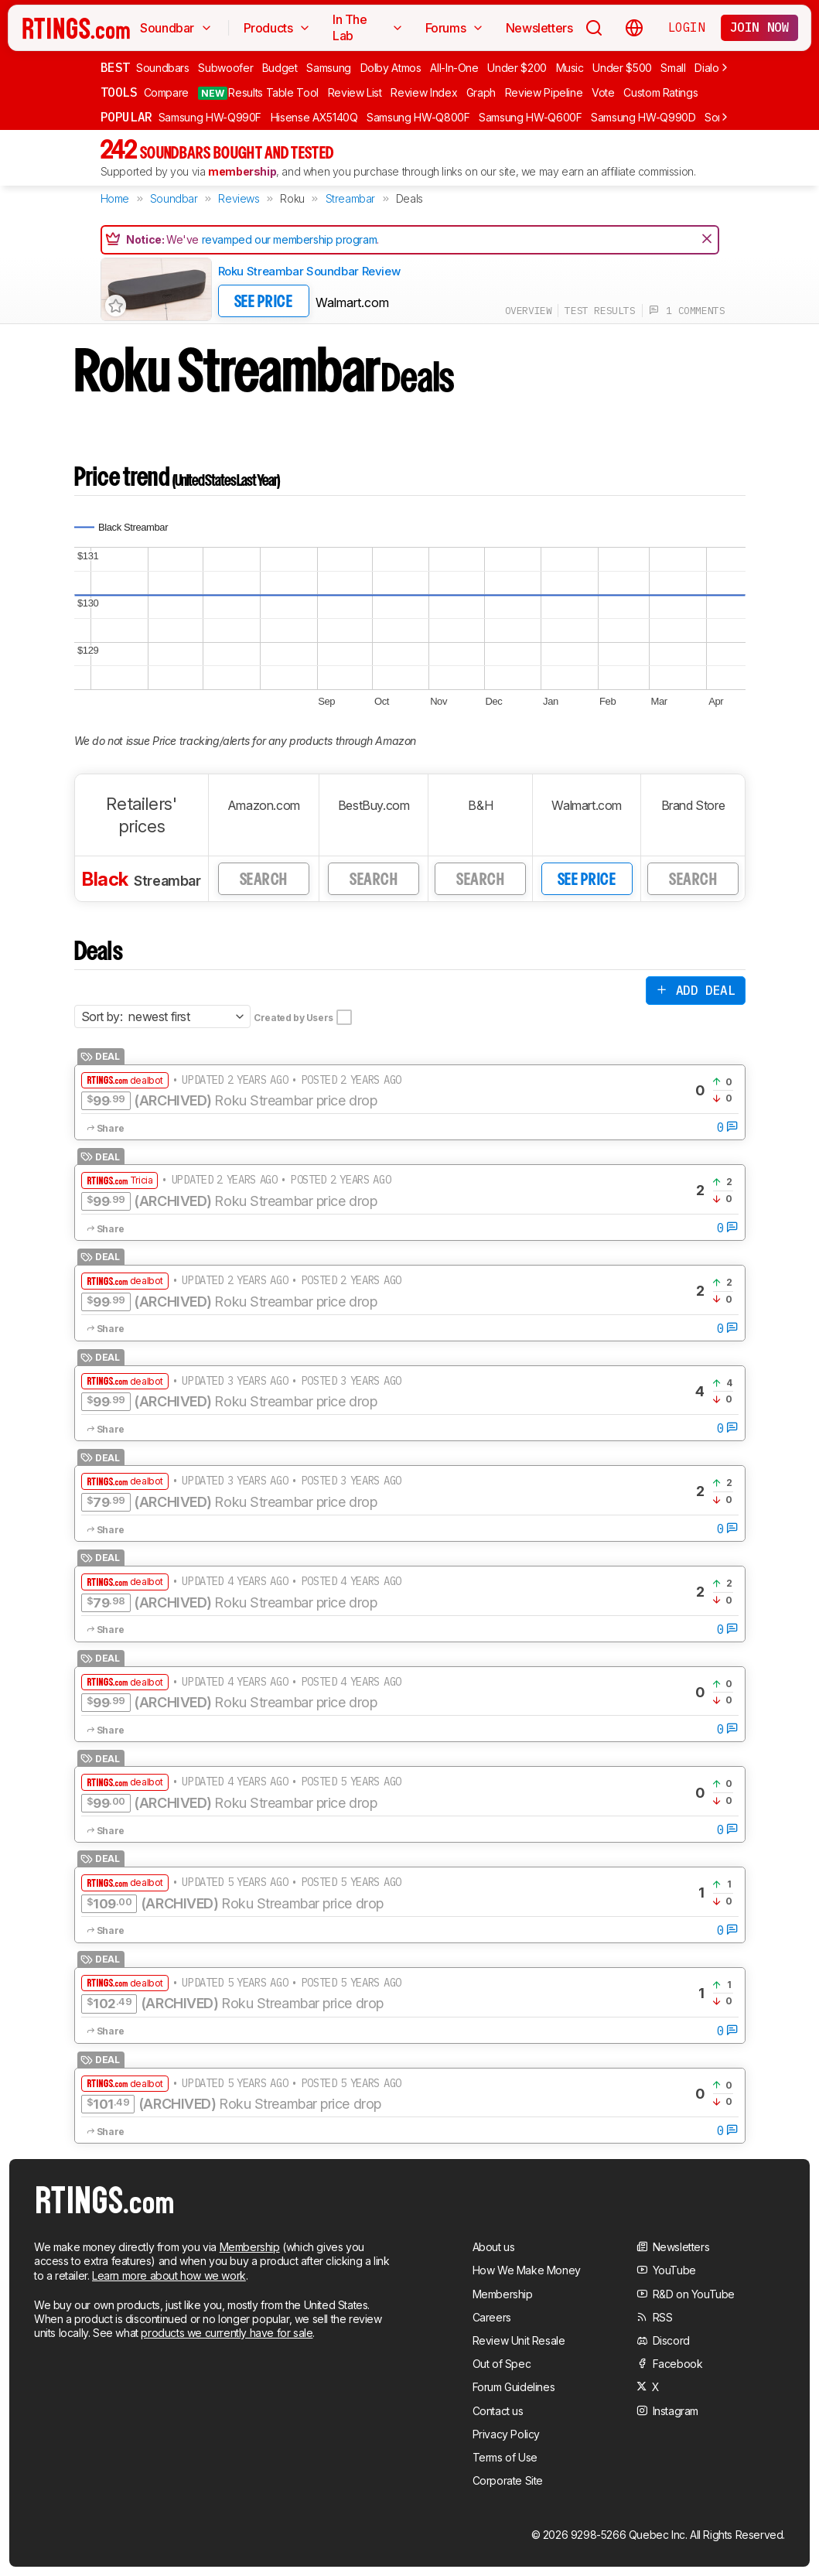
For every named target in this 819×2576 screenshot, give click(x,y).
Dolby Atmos (390, 67)
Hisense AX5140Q (314, 117)
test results (600, 310)
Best (115, 67)
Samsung (328, 67)
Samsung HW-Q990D (643, 117)
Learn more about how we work (169, 2275)
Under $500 (622, 67)
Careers (492, 2317)
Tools (119, 92)
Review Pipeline (544, 92)
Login (686, 27)
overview (528, 310)
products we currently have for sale (226, 2332)
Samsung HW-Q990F (210, 117)
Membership (250, 2246)
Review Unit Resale (519, 2340)
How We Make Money (527, 2270)
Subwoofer (225, 67)
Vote (603, 92)
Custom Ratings (660, 92)
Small (672, 67)
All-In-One (454, 67)
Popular (126, 117)
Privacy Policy (506, 2434)
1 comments (687, 310)
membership (242, 171)
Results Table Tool (258, 93)
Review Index (424, 92)
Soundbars (162, 67)
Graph (481, 92)
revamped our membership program (289, 239)
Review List (355, 92)
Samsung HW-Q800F (418, 117)
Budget (280, 67)
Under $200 (517, 67)
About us (494, 2246)
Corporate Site (508, 2480)
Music (570, 67)
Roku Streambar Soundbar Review (309, 271)
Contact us (498, 2410)
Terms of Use (505, 2457)
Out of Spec (502, 2363)
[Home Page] (76, 28)
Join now (760, 27)
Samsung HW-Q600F (530, 117)
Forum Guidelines (514, 2386)
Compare (166, 92)
